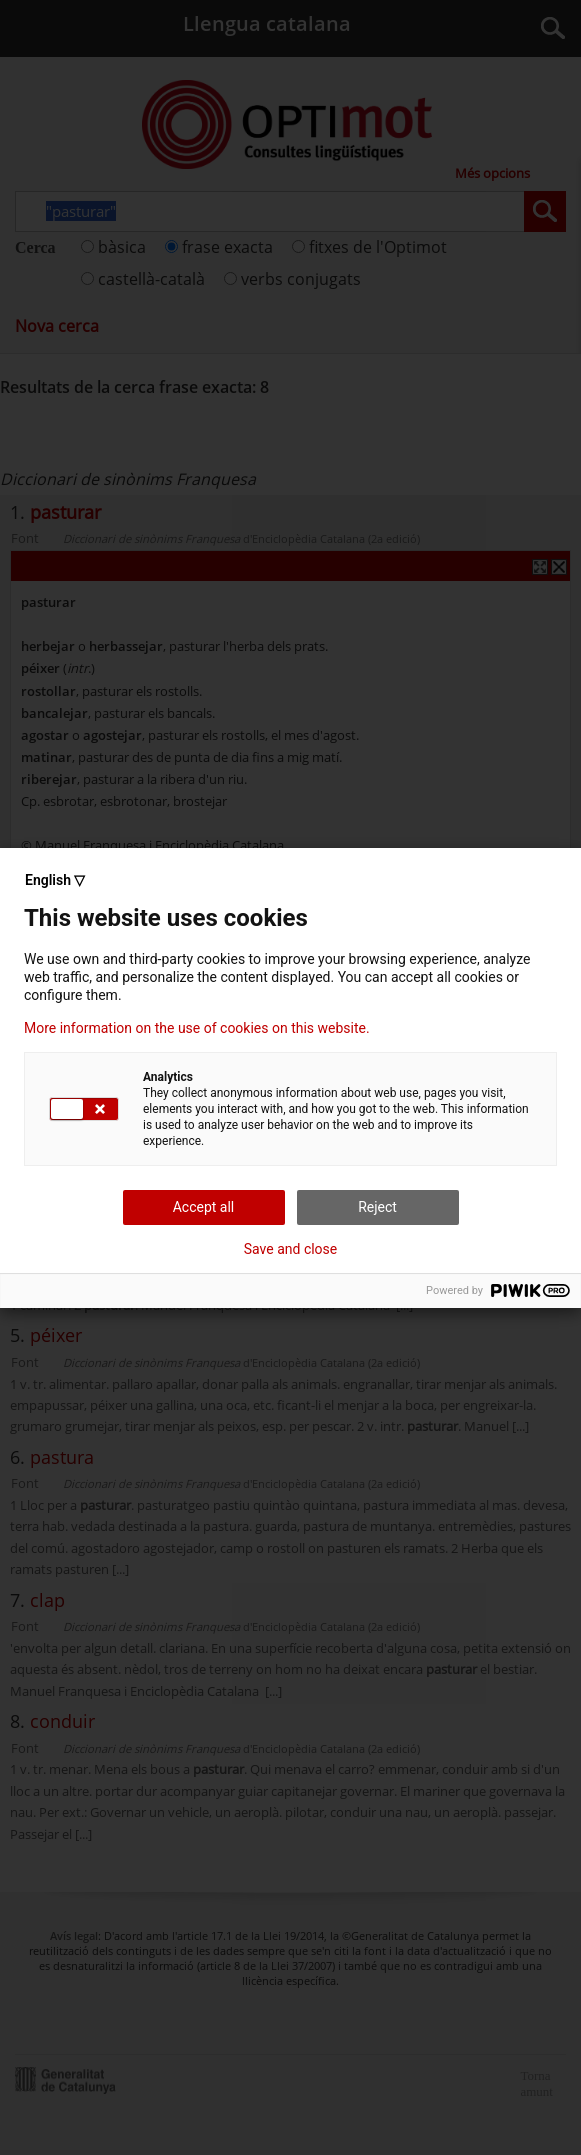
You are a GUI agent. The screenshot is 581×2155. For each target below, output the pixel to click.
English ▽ (55, 880)
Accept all (204, 1207)
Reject (377, 1207)
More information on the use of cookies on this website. (197, 1028)
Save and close (291, 1249)
